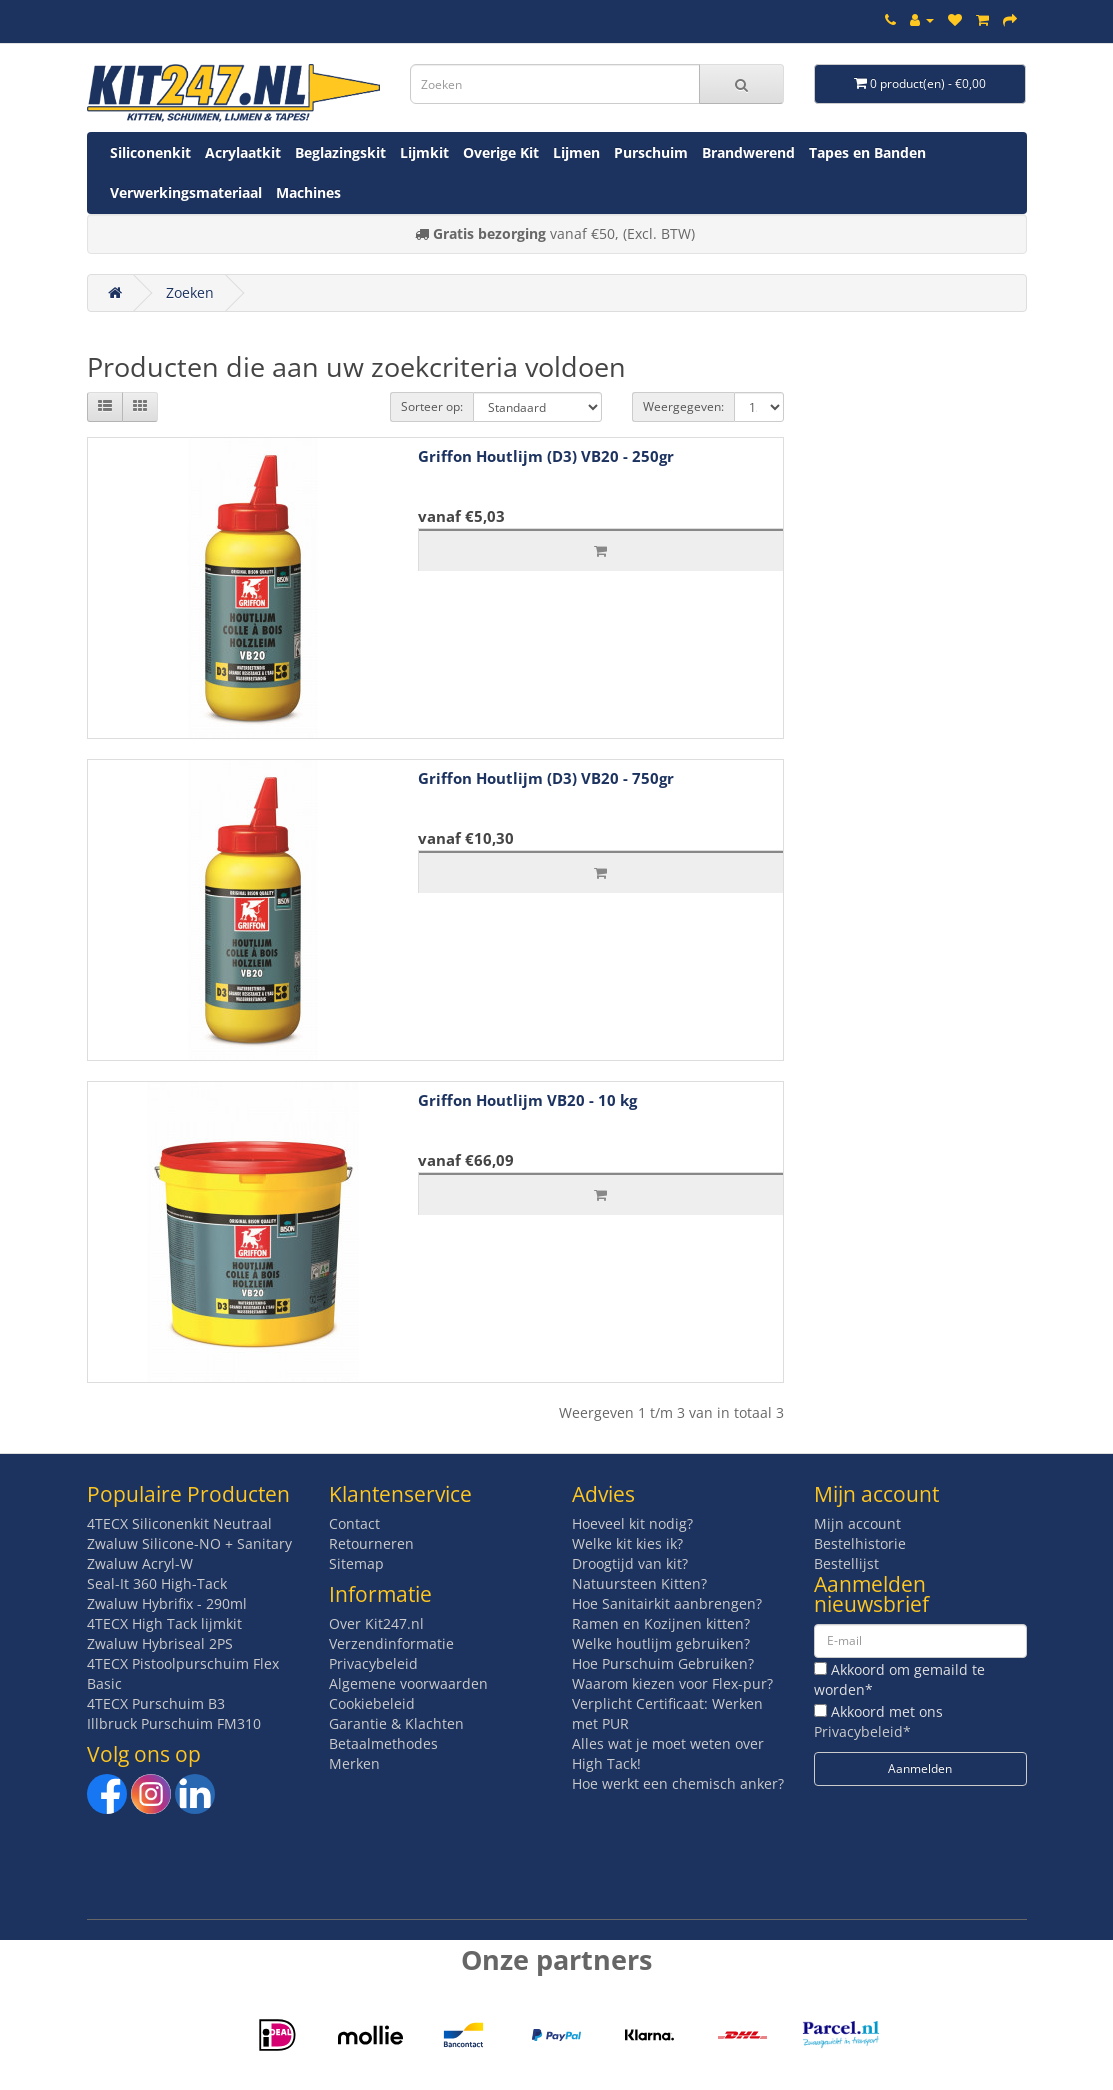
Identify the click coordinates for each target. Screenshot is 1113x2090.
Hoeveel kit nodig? (632, 1523)
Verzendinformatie (391, 1643)
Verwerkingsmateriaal (186, 192)
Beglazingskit (340, 152)
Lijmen (576, 152)
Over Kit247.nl (376, 1623)
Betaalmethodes (383, 1743)
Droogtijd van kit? (630, 1563)
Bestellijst (846, 1563)
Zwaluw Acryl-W (140, 1563)
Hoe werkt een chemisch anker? (678, 1783)
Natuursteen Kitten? (639, 1583)
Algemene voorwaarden (408, 1683)
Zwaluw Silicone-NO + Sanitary (189, 1543)
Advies (603, 1494)
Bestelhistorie (860, 1543)
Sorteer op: (432, 406)
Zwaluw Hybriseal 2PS (160, 1643)
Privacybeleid (373, 1663)
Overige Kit (501, 152)
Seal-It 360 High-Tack (157, 1583)
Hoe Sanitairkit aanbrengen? (667, 1603)
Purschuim (651, 152)
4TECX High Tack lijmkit (164, 1623)
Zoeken (190, 292)
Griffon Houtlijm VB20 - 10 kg (527, 1100)
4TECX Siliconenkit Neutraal (179, 1523)
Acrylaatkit (243, 152)
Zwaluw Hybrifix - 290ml (167, 1603)
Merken (354, 1763)
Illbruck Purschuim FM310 (174, 1723)
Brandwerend (748, 152)
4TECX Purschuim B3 (156, 1703)
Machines (308, 192)
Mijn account (857, 1523)
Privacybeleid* (862, 1731)
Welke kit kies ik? (627, 1543)
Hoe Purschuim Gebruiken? (663, 1663)
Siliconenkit (150, 152)
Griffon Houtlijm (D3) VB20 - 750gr (546, 778)
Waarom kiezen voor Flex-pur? (672, 1683)
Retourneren (371, 1543)
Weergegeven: (683, 406)
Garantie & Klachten (396, 1723)
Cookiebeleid (372, 1703)
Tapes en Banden (867, 152)
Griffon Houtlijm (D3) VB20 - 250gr (546, 456)
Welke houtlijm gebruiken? (661, 1643)
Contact (354, 1523)
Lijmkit (424, 152)
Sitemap (356, 1563)
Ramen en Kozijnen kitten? (661, 1623)
